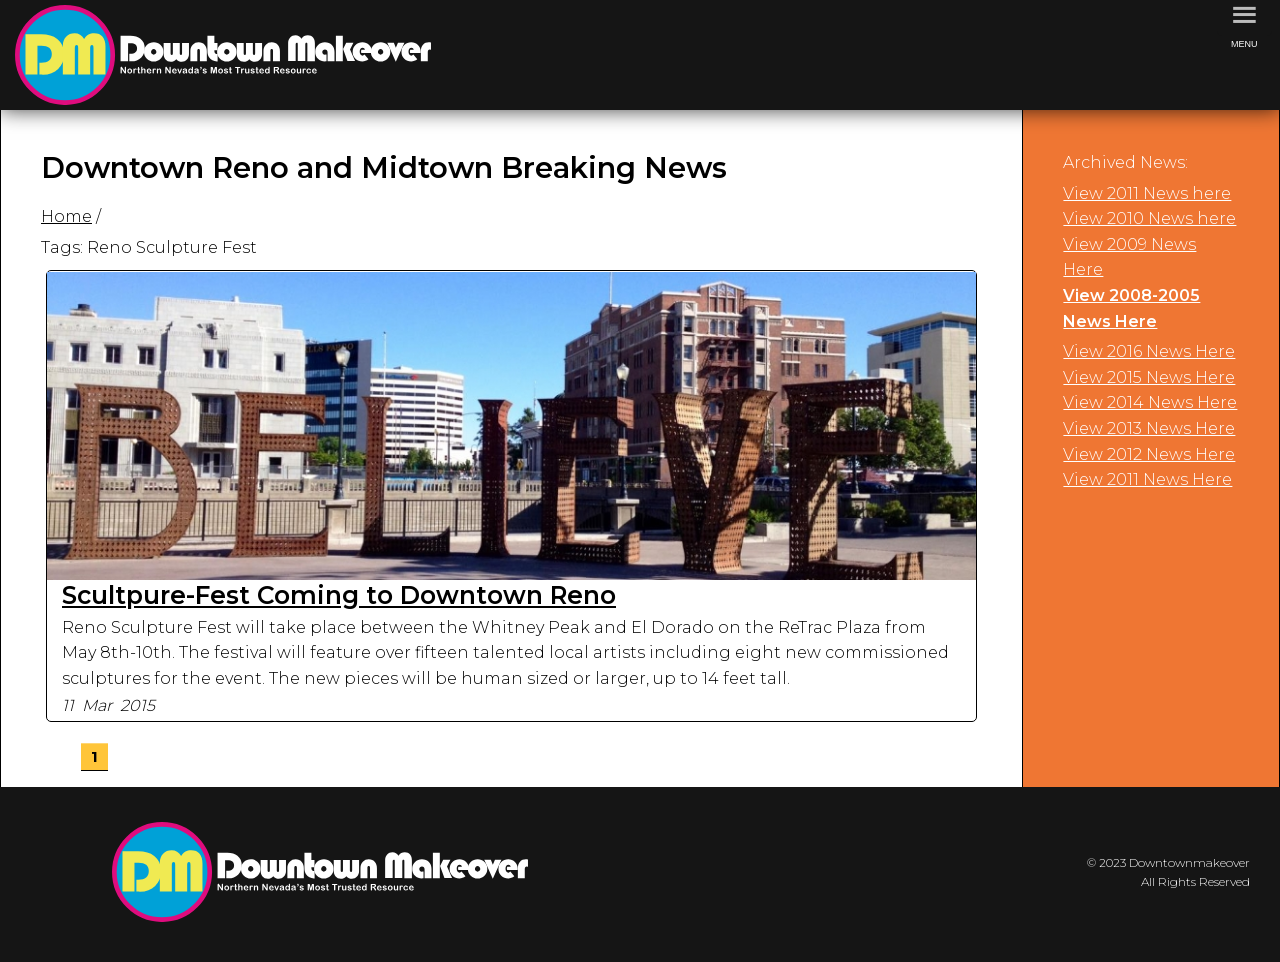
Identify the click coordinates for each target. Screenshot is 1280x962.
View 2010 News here (1149, 218)
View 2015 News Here (1149, 377)
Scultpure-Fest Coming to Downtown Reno (339, 595)
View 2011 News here (1147, 193)
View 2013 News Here (1149, 428)
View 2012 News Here (1149, 454)
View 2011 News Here (1147, 479)
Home (66, 216)
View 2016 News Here (1149, 351)
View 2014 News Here (1150, 402)
